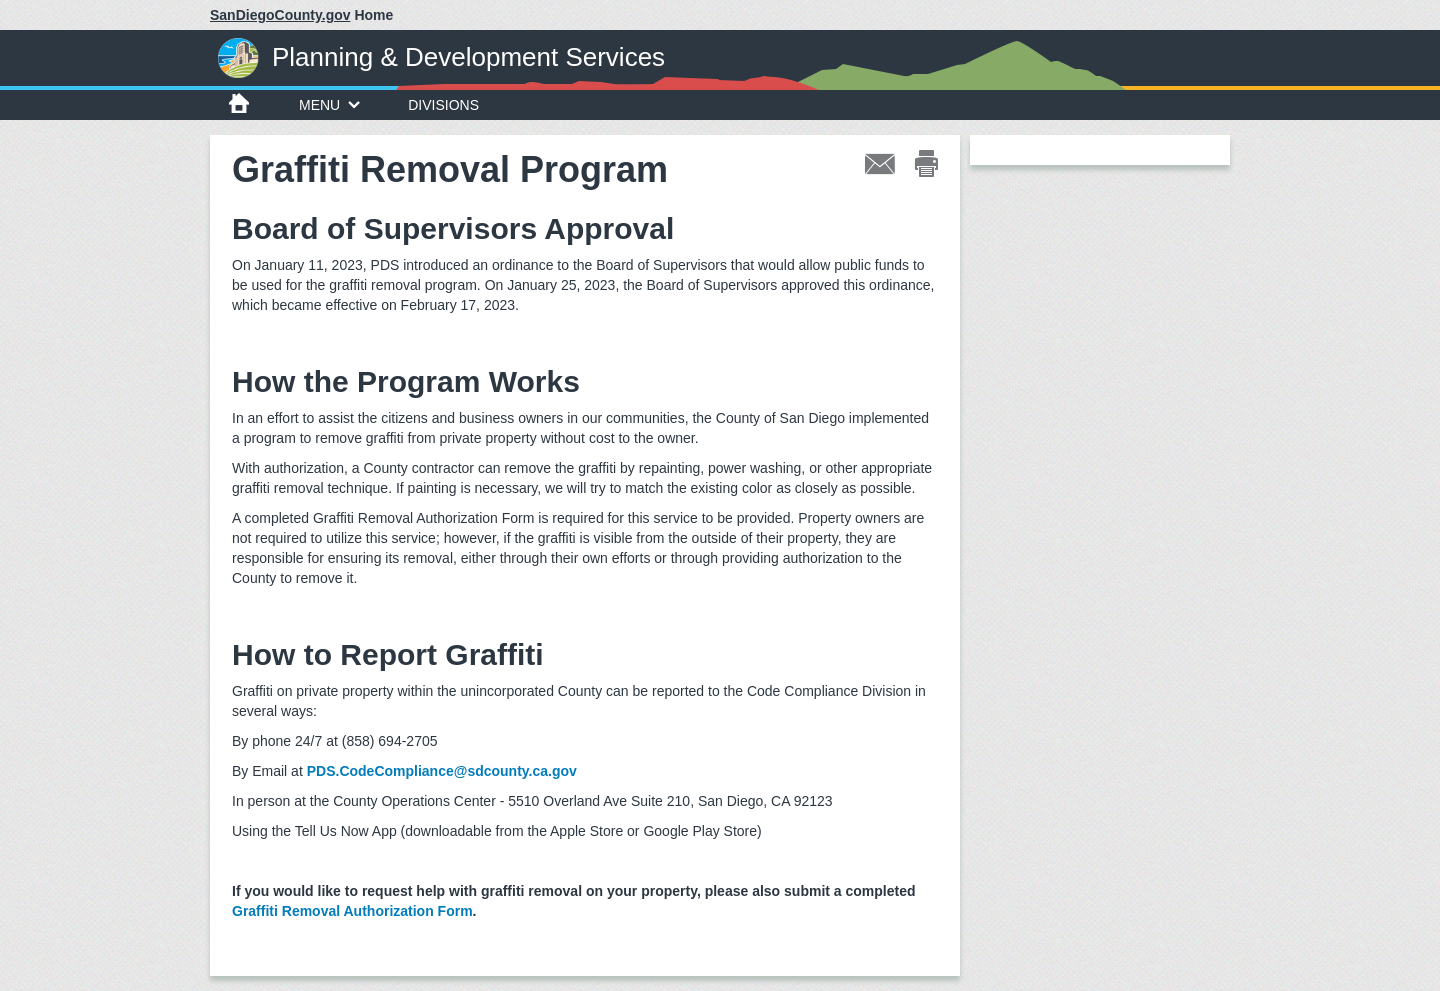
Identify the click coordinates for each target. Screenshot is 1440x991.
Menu (329, 105)
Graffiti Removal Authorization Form (352, 911)
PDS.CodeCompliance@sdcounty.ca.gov (442, 771)
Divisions (443, 105)
